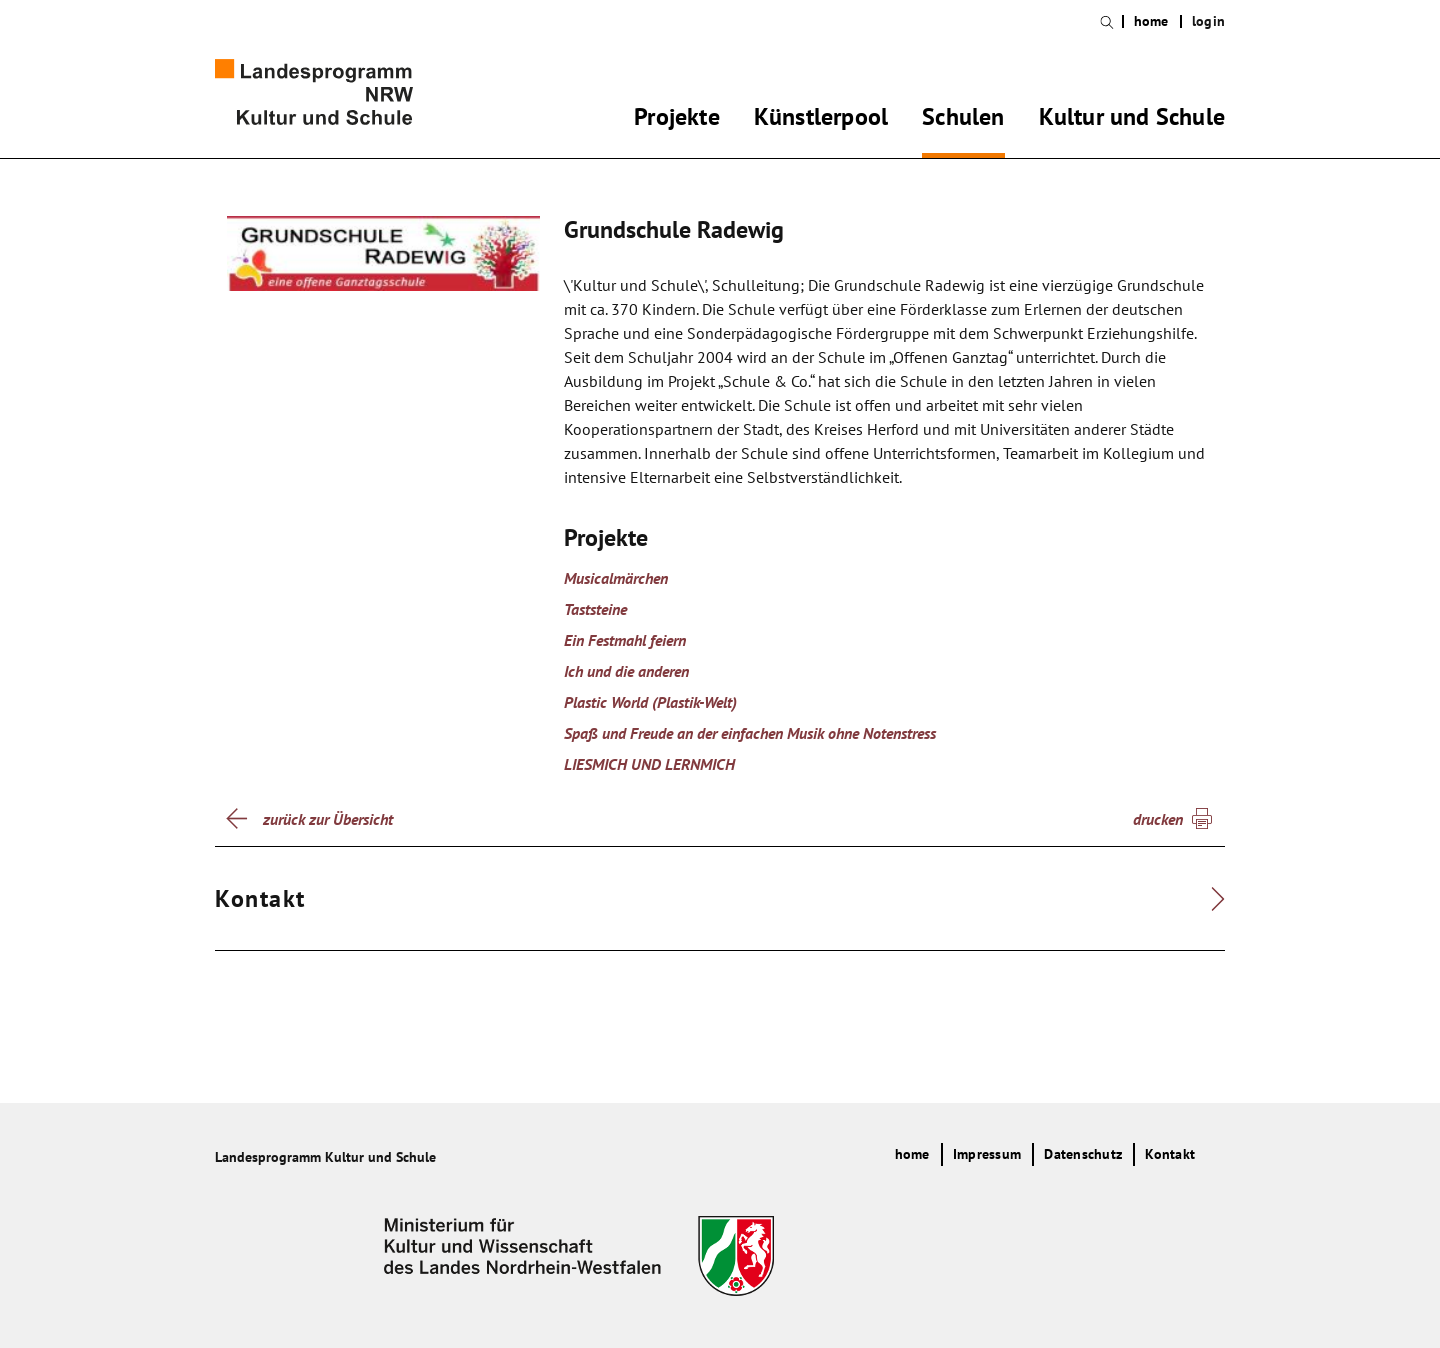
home (1151, 21)
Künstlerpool (821, 120)
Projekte (677, 120)
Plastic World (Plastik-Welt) (650, 702)
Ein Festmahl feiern (625, 640)
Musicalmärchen (616, 578)
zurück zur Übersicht (328, 819)
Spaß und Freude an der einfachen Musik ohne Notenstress (750, 733)
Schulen (963, 120)
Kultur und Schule (1132, 120)
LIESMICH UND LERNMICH (649, 764)
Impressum (987, 1154)
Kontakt (1170, 1154)
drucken (1158, 819)
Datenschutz (1083, 1154)
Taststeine (595, 609)
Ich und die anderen (626, 671)
